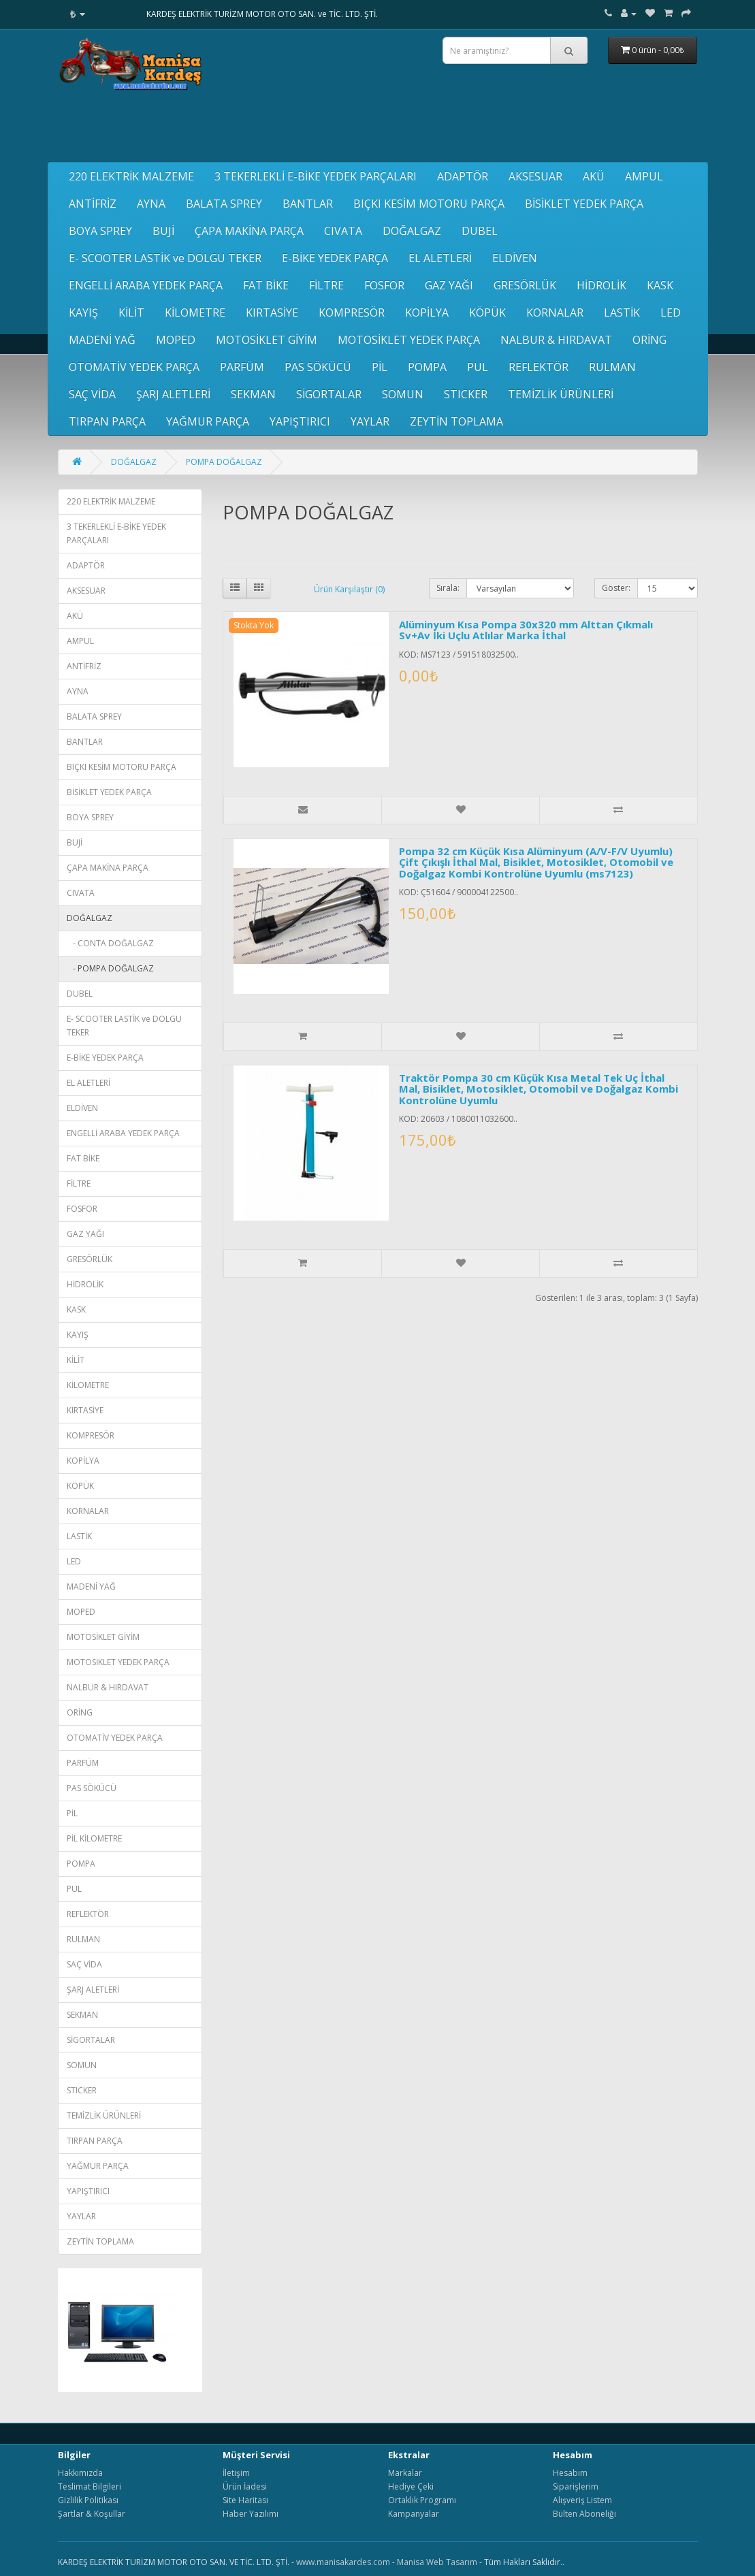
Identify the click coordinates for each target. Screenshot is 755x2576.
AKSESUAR (535, 176)
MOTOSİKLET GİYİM (266, 339)
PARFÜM (242, 366)
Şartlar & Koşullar (91, 2513)
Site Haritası (245, 2500)
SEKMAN (253, 394)
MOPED (175, 339)
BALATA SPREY (224, 203)
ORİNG (649, 339)
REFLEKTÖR (538, 366)
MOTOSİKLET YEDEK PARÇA (409, 339)
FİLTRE (326, 285)
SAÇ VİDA (92, 394)
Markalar (405, 2473)
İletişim (236, 2473)
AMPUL (644, 176)
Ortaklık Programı (422, 2500)
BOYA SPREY (100, 230)
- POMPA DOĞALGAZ (110, 968)
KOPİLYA (427, 312)
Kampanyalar (413, 2513)
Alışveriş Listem (582, 2500)
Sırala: (448, 588)
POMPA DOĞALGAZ (224, 462)
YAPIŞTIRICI (300, 421)
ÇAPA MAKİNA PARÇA (249, 230)
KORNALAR (554, 312)
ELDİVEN (514, 258)
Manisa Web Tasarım (437, 2562)
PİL (379, 366)
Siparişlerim (575, 2486)
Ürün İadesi (245, 2486)
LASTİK (622, 312)
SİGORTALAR (329, 394)
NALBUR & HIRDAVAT (556, 339)
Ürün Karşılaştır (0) (349, 589)
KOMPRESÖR (352, 312)
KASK (660, 285)
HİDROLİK (601, 285)
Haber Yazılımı (250, 2513)
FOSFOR (384, 285)
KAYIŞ (83, 312)
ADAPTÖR (462, 176)
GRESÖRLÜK (525, 285)
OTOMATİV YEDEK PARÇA (134, 366)
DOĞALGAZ (412, 230)
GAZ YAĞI (449, 285)
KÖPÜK (487, 312)
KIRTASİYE (272, 312)
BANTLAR (308, 203)
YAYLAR (370, 421)
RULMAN (612, 366)
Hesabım (570, 2473)
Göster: (616, 588)
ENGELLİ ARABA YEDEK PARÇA (146, 285)
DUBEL (480, 230)
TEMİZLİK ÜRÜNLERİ (560, 394)
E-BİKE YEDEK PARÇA (335, 258)
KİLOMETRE (195, 312)
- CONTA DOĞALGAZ (110, 943)
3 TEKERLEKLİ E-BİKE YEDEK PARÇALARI (315, 176)
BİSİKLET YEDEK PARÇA (584, 203)
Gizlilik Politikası (88, 2500)
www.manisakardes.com (343, 2562)
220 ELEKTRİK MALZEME (131, 176)
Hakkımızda (80, 2473)
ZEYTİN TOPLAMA (456, 421)
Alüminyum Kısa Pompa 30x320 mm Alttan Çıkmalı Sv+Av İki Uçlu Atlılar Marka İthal (526, 630)
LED (670, 312)
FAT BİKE (266, 285)
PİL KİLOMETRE (94, 1838)
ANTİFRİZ (92, 203)
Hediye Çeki (411, 2486)
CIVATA (343, 230)
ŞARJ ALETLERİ (173, 394)
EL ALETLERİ (440, 258)
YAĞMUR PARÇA (207, 421)
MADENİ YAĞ (102, 339)
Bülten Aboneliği (584, 2513)
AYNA (151, 203)
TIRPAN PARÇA (107, 421)
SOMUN (402, 394)
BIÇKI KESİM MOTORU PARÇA (428, 203)
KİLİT (131, 312)
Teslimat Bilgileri (89, 2486)
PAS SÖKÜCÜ (318, 366)
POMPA (427, 366)
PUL (477, 366)
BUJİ (163, 230)
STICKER (465, 394)
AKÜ (594, 176)
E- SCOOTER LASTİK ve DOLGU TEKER (165, 258)
